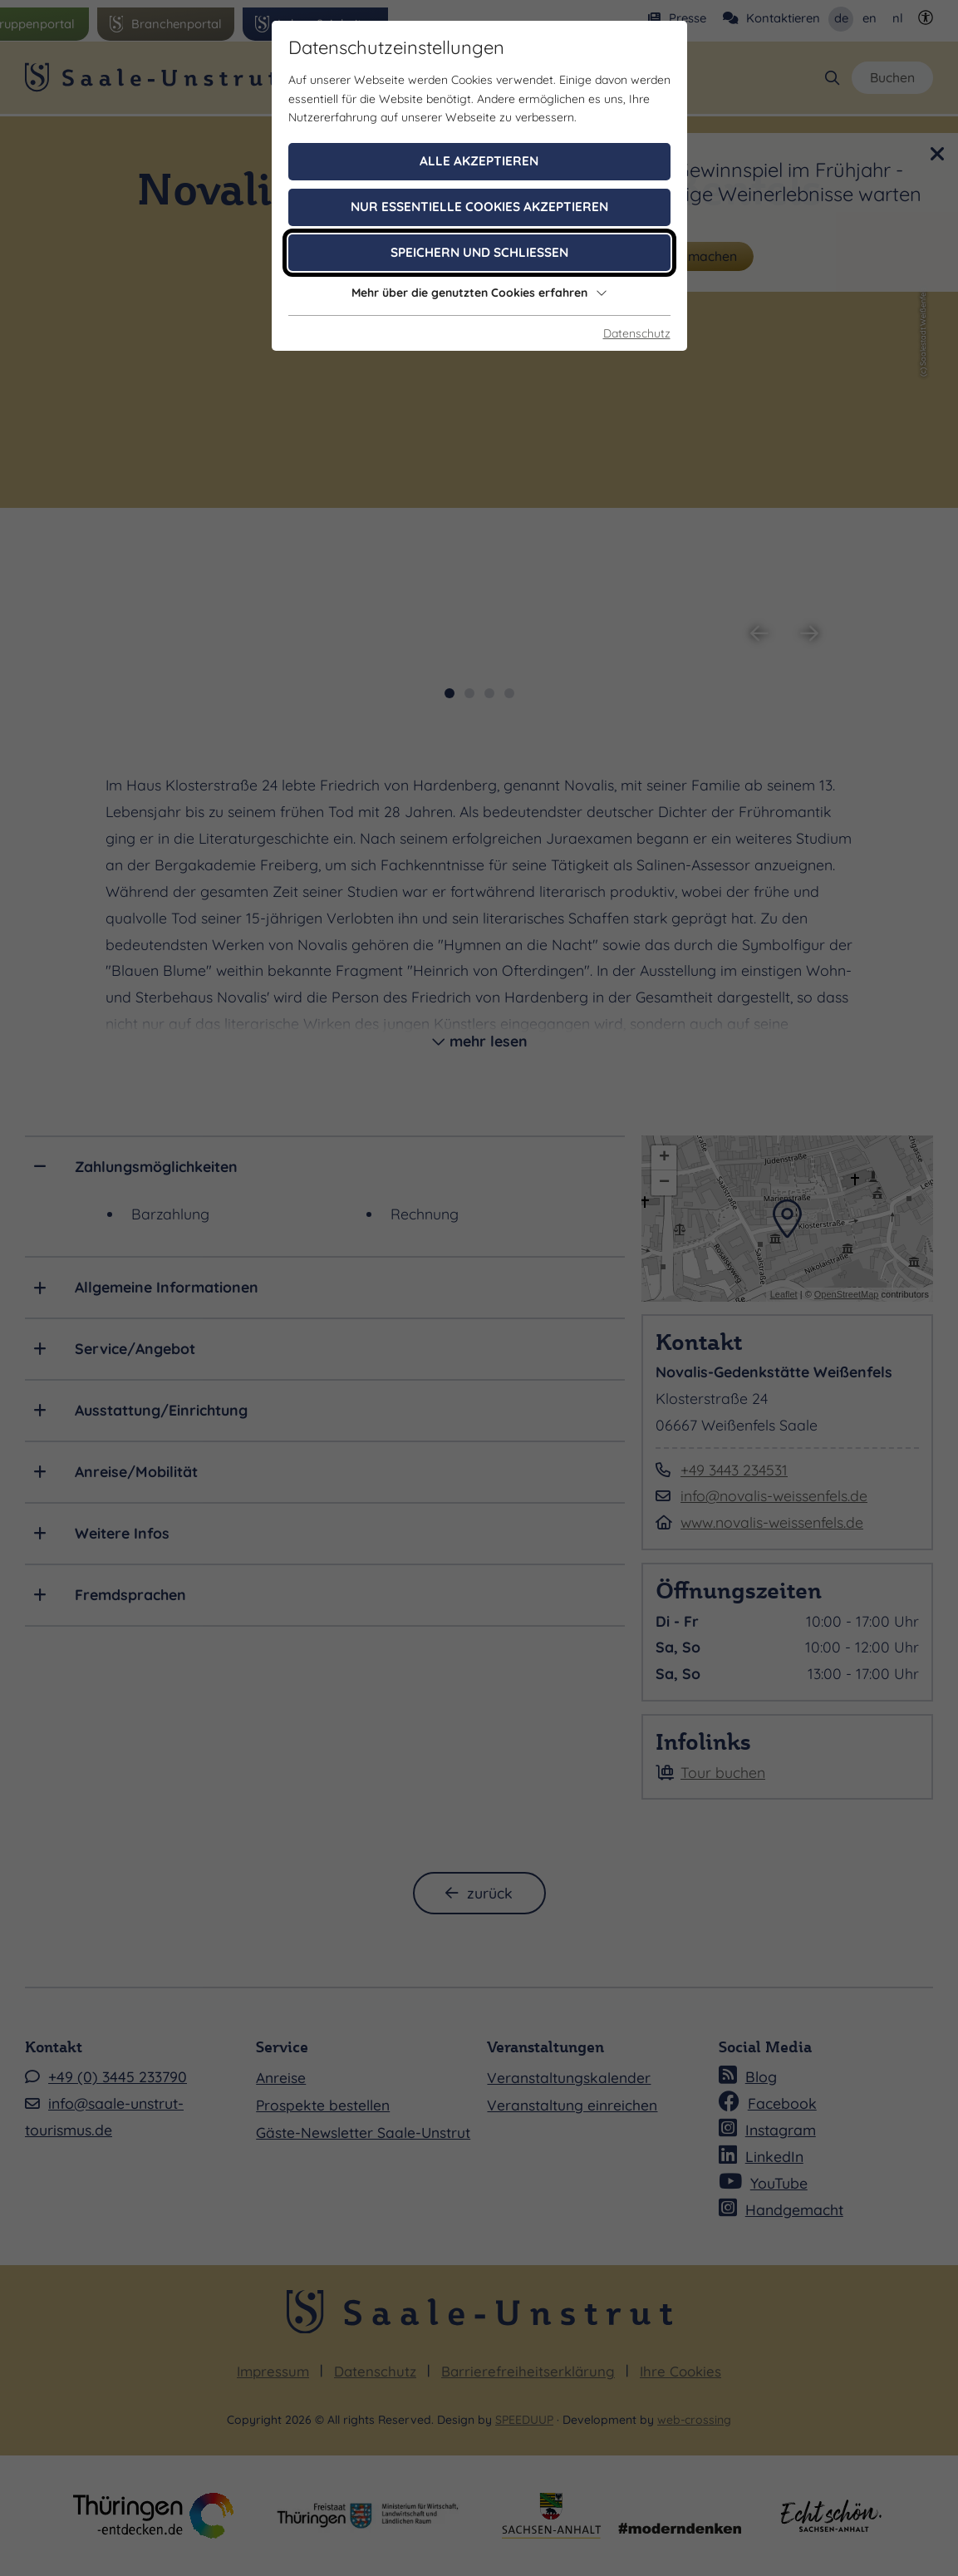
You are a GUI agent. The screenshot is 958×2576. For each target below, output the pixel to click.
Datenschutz (637, 333)
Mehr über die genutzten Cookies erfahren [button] (479, 292)
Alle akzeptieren (479, 161)
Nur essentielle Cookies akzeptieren (479, 206)
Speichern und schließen (479, 252)
